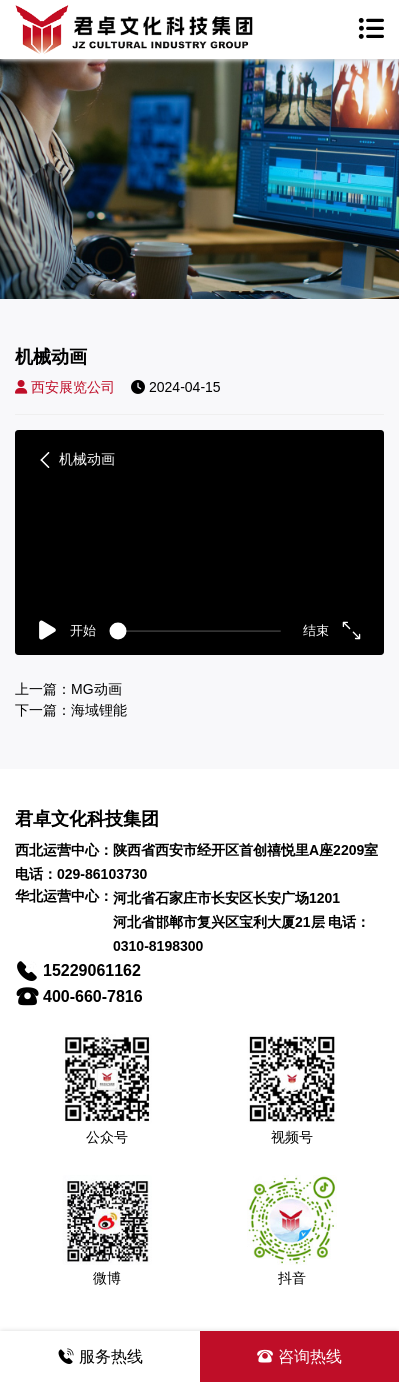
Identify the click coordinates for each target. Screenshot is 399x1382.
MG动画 (96, 689)
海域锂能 (99, 710)
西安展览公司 (65, 387)
